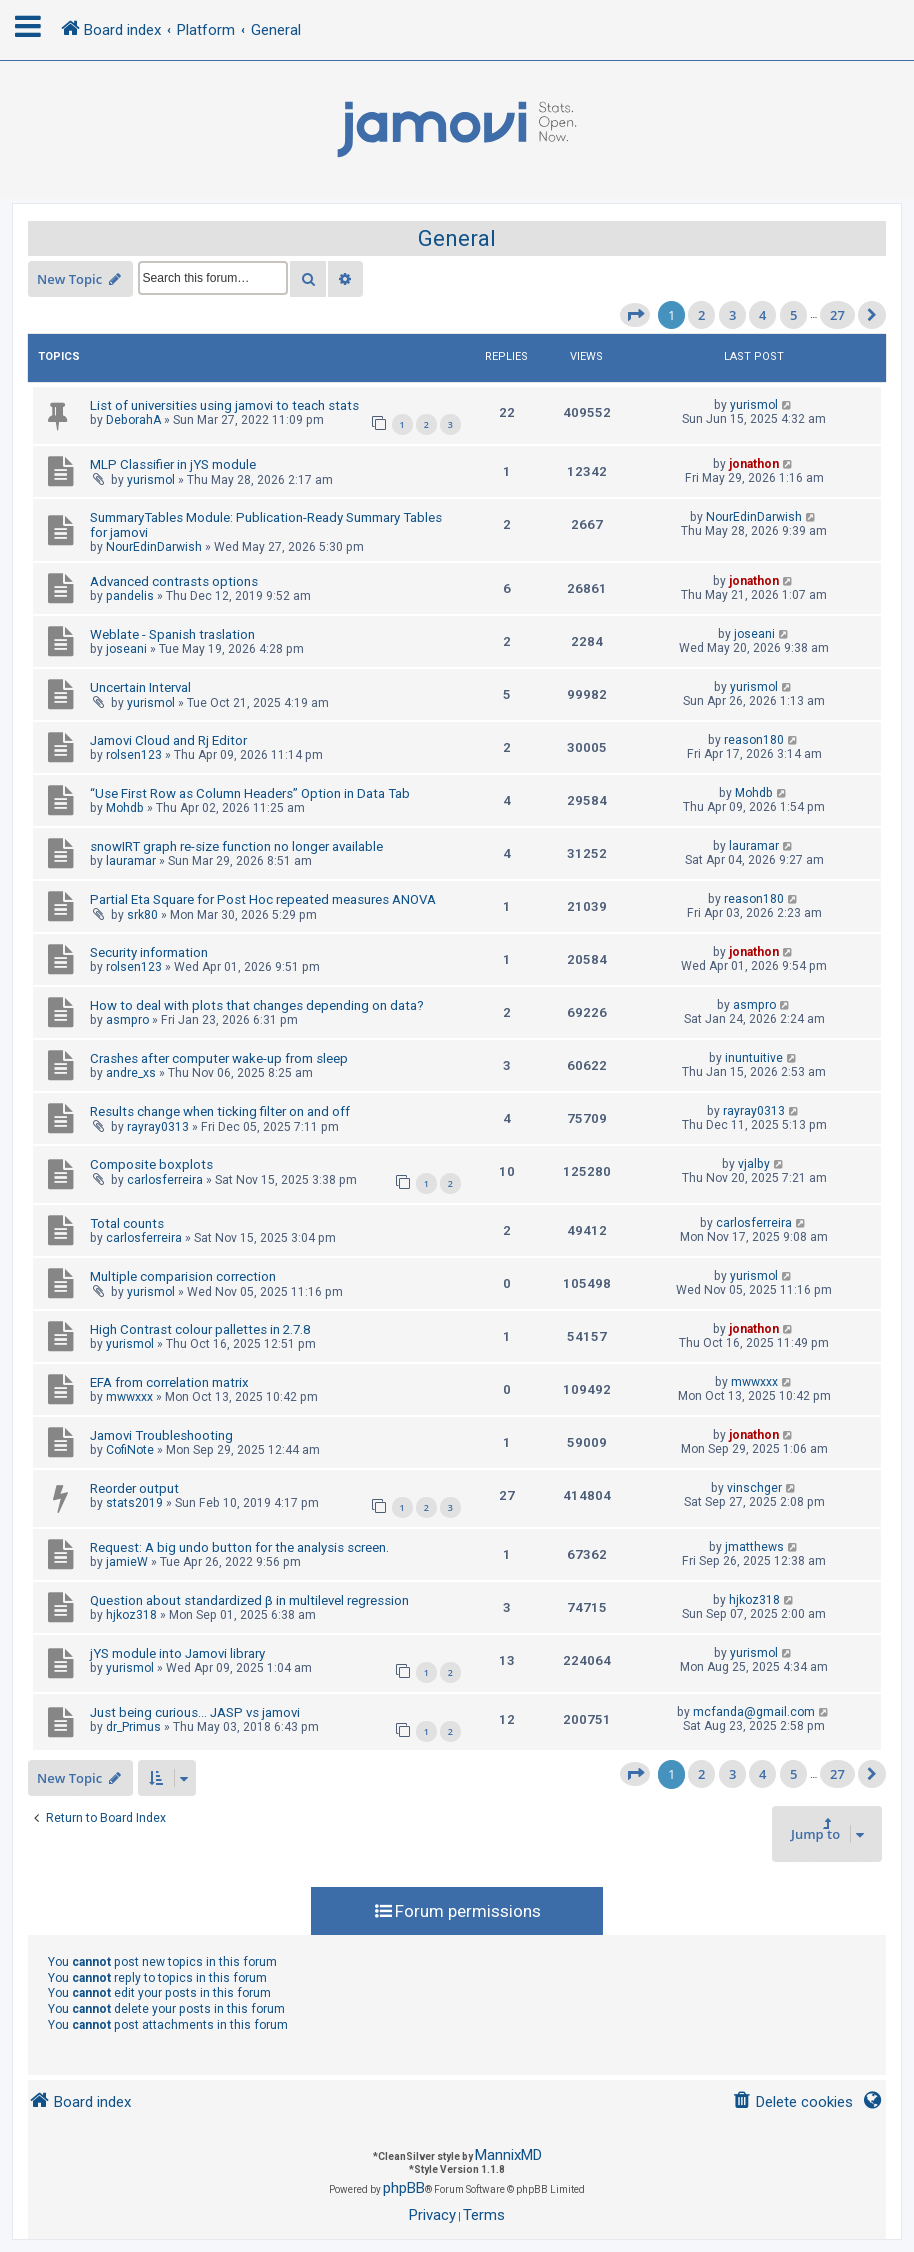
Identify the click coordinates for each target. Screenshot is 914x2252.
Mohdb (125, 808)
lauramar (131, 861)
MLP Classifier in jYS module (173, 464)
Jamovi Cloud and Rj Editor (168, 740)
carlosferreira (165, 1180)
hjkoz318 (131, 1615)
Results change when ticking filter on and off (220, 1111)
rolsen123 (134, 755)
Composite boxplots (151, 1164)
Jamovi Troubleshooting (161, 1435)
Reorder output (134, 1488)
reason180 (754, 740)
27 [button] (837, 315)
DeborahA (133, 420)
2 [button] (701, 315)
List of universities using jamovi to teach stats (224, 405)
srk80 (142, 915)
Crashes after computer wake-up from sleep (219, 1058)
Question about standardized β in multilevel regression (249, 1600)
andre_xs (131, 1073)
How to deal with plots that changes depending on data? (257, 1005)
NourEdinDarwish (154, 547)
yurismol (754, 405)
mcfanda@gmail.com (754, 1712)
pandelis (130, 596)
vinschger (754, 1488)
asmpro (127, 1020)
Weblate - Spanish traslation (172, 634)
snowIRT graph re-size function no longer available (236, 846)
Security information (149, 952)
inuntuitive (754, 1058)
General (457, 238)
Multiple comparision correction (183, 1276)
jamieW (127, 1562)
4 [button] (762, 315)
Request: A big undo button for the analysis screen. (239, 1547)
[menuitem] (792, 2102)
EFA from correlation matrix (169, 1382)
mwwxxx (129, 1397)
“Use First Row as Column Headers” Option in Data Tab (250, 793)
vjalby (754, 1164)
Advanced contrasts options (174, 581)
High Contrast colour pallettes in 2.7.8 (200, 1329)
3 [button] (732, 315)
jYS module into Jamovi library (177, 1653)
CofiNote (130, 1450)
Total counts (127, 1223)
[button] (635, 315)
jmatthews (754, 1547)
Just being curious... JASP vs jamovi (195, 1712)
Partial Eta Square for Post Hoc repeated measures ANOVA (263, 899)
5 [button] (793, 315)
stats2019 (134, 1503)
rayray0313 (158, 1127)
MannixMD (508, 2155)
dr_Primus (133, 1727)
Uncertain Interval (140, 687)
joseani (126, 649)
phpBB (404, 2188)
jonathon (754, 464)
